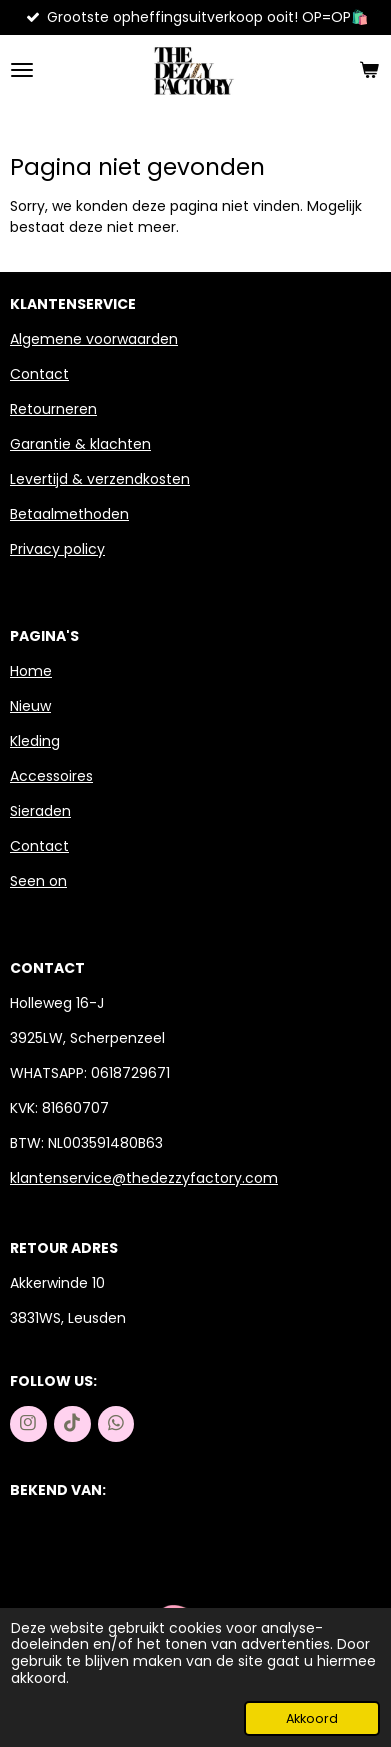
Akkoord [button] (312, 1718)
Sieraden (40, 811)
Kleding (35, 741)
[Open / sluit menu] (22, 70)
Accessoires (51, 776)
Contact (39, 374)
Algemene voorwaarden (94, 339)
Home (31, 671)
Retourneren (53, 409)
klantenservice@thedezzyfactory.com (144, 1178)
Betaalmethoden (69, 514)
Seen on (38, 881)
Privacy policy (57, 549)
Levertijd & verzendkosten (100, 479)
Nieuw (30, 706)
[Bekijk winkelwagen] (369, 70)
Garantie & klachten (80, 444)
